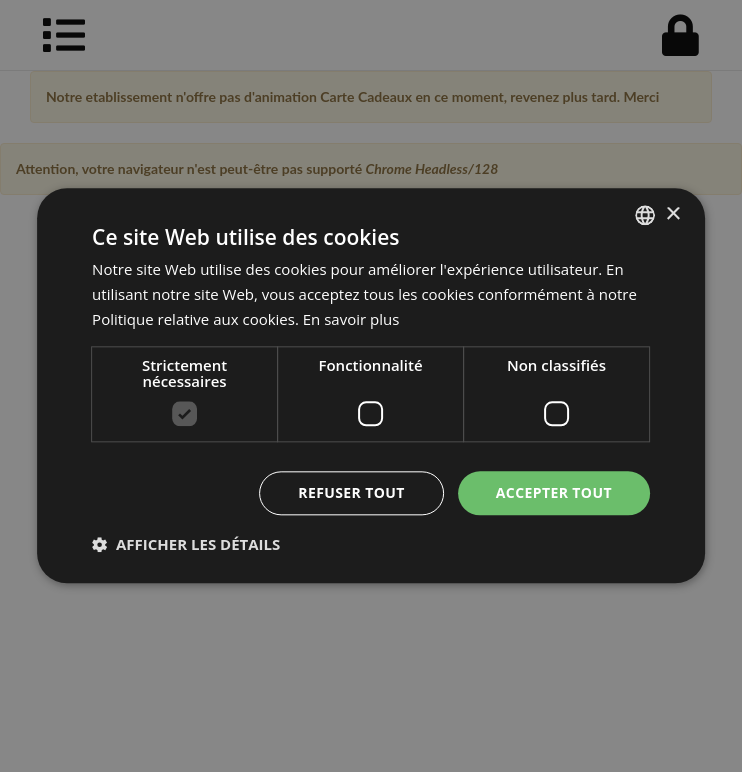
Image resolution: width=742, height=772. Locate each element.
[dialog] (371, 386)
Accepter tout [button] (554, 492)
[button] (186, 545)
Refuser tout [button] (351, 492)
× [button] (672, 214)
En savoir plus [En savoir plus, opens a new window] (351, 319)
